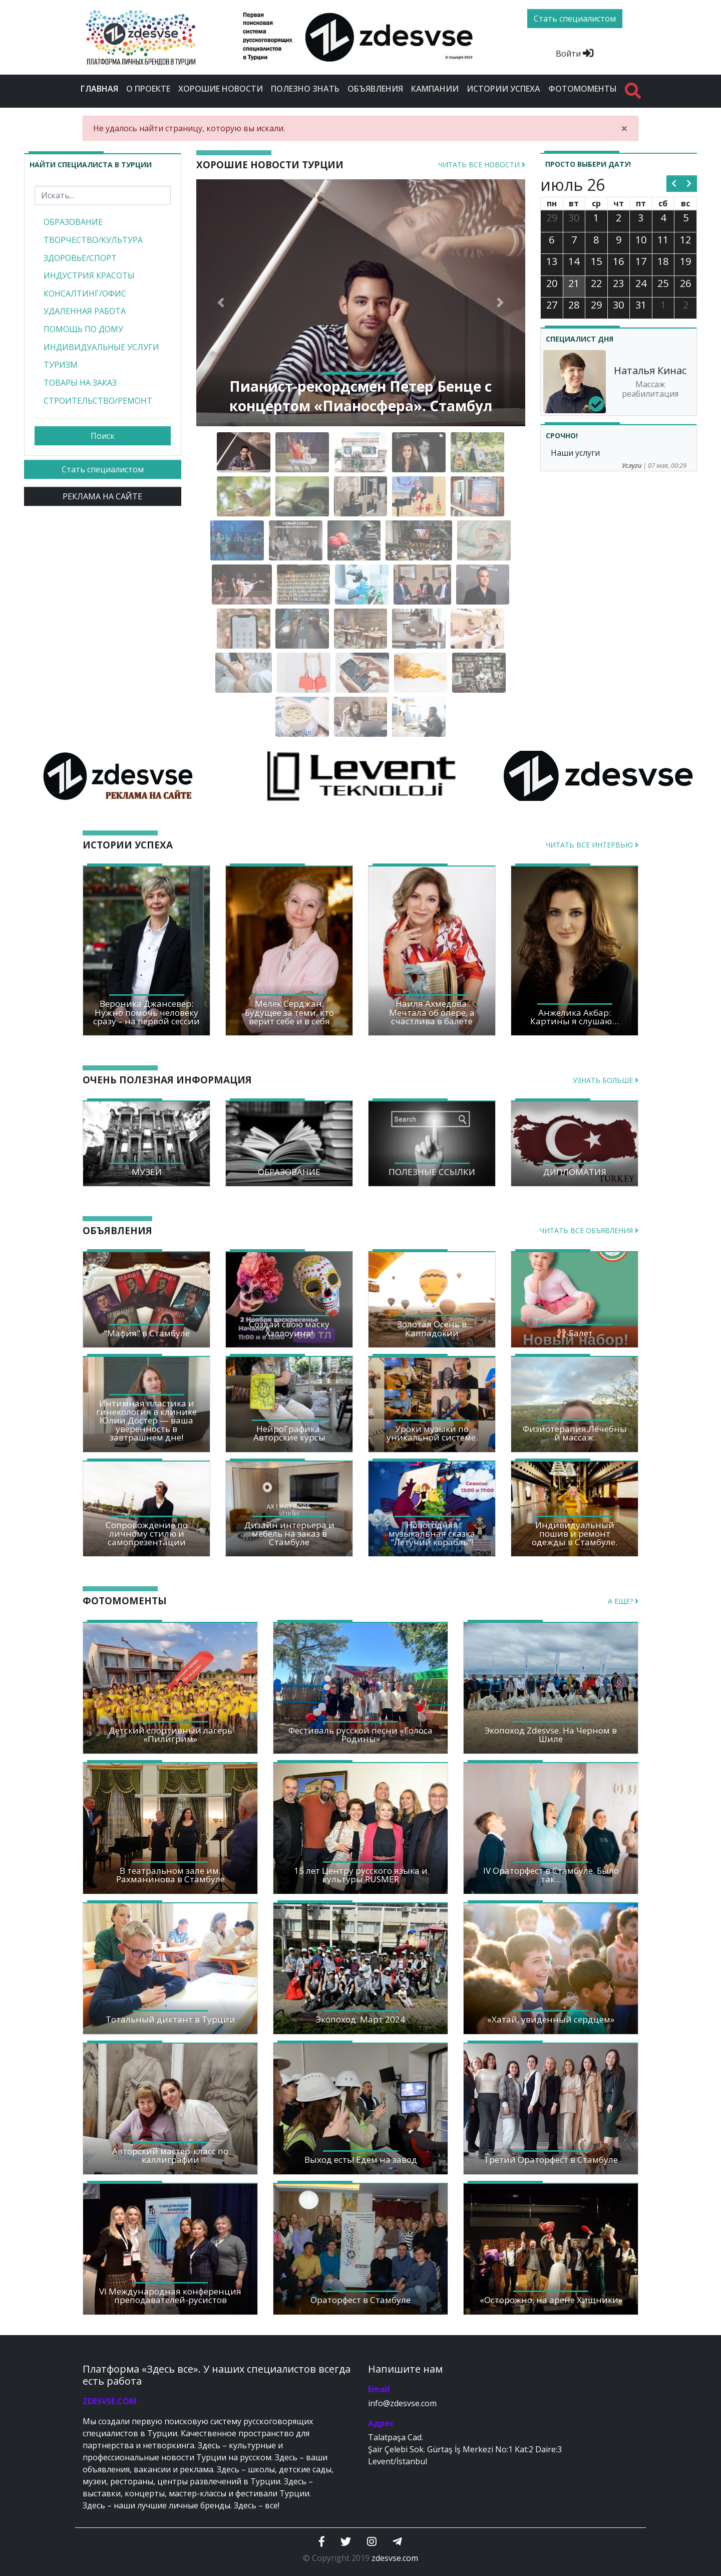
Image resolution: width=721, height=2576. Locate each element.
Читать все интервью (592, 844)
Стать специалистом (103, 469)
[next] (689, 183)
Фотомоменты (582, 88)
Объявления (375, 88)
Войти (574, 53)
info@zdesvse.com (402, 2403)
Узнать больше (605, 1080)
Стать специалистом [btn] (575, 18)
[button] (221, 302)
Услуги (631, 465)
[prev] (674, 183)
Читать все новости (481, 164)
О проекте (148, 88)
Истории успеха (503, 88)
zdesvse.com (395, 2557)
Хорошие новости (220, 88)
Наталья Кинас (650, 370)
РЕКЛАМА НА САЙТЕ (102, 496)
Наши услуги (575, 452)
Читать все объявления (589, 1230)
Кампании (435, 88)
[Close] (624, 128)
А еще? (623, 1601)
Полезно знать (305, 88)
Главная (101, 88)
